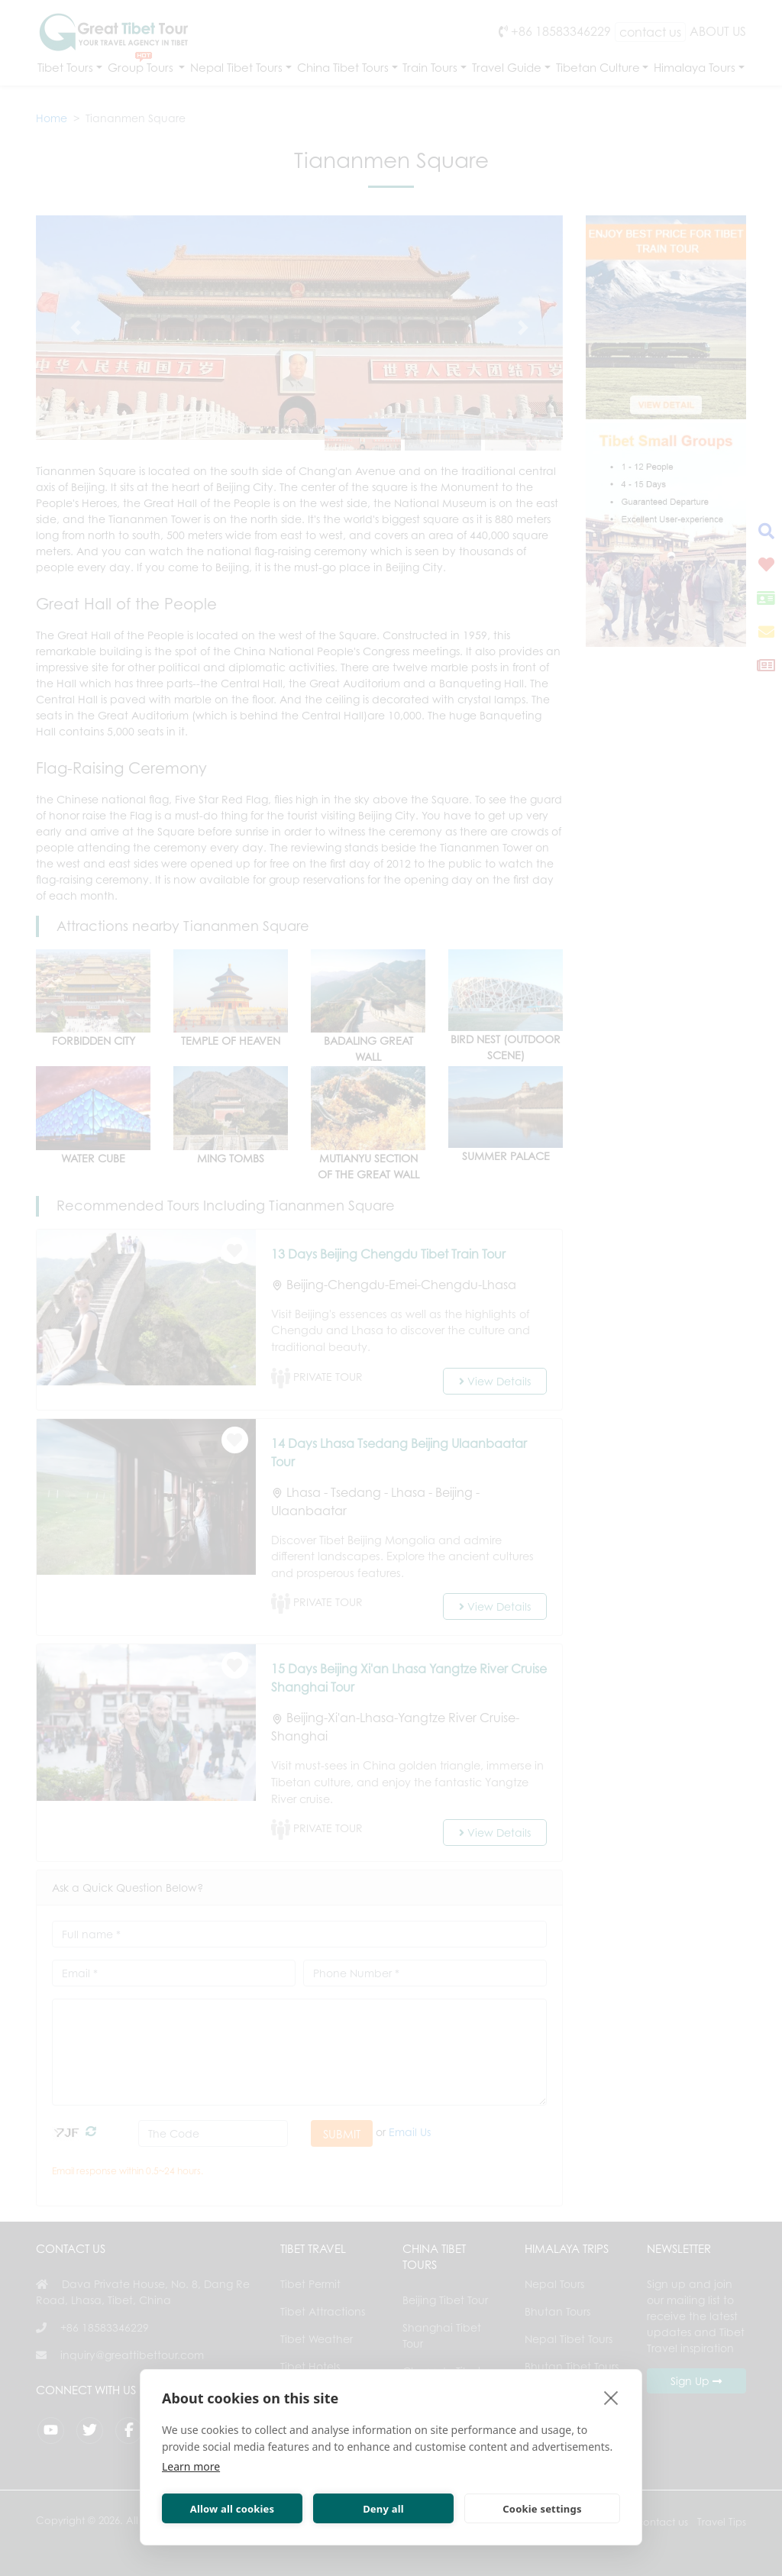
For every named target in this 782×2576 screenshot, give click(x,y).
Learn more (191, 2466)
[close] (611, 2397)
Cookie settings (541, 2509)
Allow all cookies (232, 2509)
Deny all (383, 2509)
